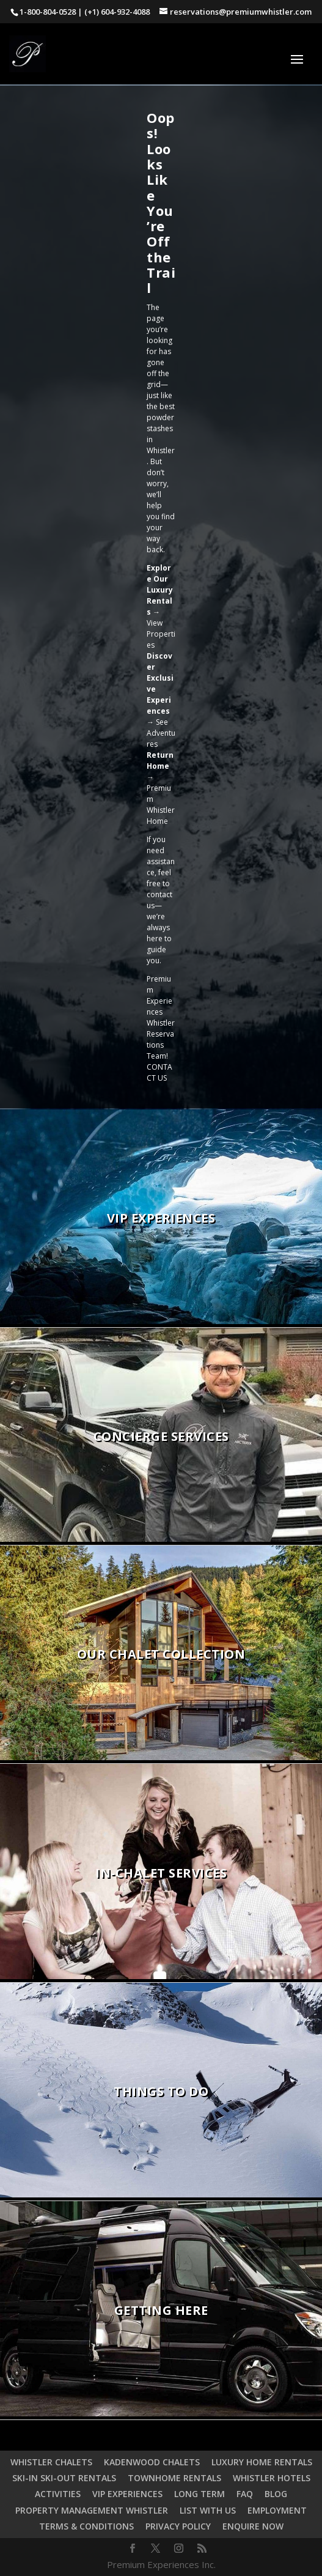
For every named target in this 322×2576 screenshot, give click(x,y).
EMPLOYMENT (277, 2510)
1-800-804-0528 (48, 11)
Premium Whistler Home (161, 804)
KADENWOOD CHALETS (152, 2462)
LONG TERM (199, 2494)
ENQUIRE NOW (253, 2526)
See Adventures (161, 733)
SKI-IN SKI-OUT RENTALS (64, 2478)
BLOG (276, 2494)
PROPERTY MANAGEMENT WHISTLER (91, 2510)
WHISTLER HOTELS (271, 2478)
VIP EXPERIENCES (127, 2494)
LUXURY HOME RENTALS (261, 2462)
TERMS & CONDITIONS (86, 2526)
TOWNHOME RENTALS (174, 2478)
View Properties (161, 634)
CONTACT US (159, 1072)
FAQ (244, 2494)
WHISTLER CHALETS (51, 2462)
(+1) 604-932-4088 (117, 11)
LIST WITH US (208, 2510)
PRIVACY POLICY (178, 2526)
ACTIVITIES (58, 2494)
